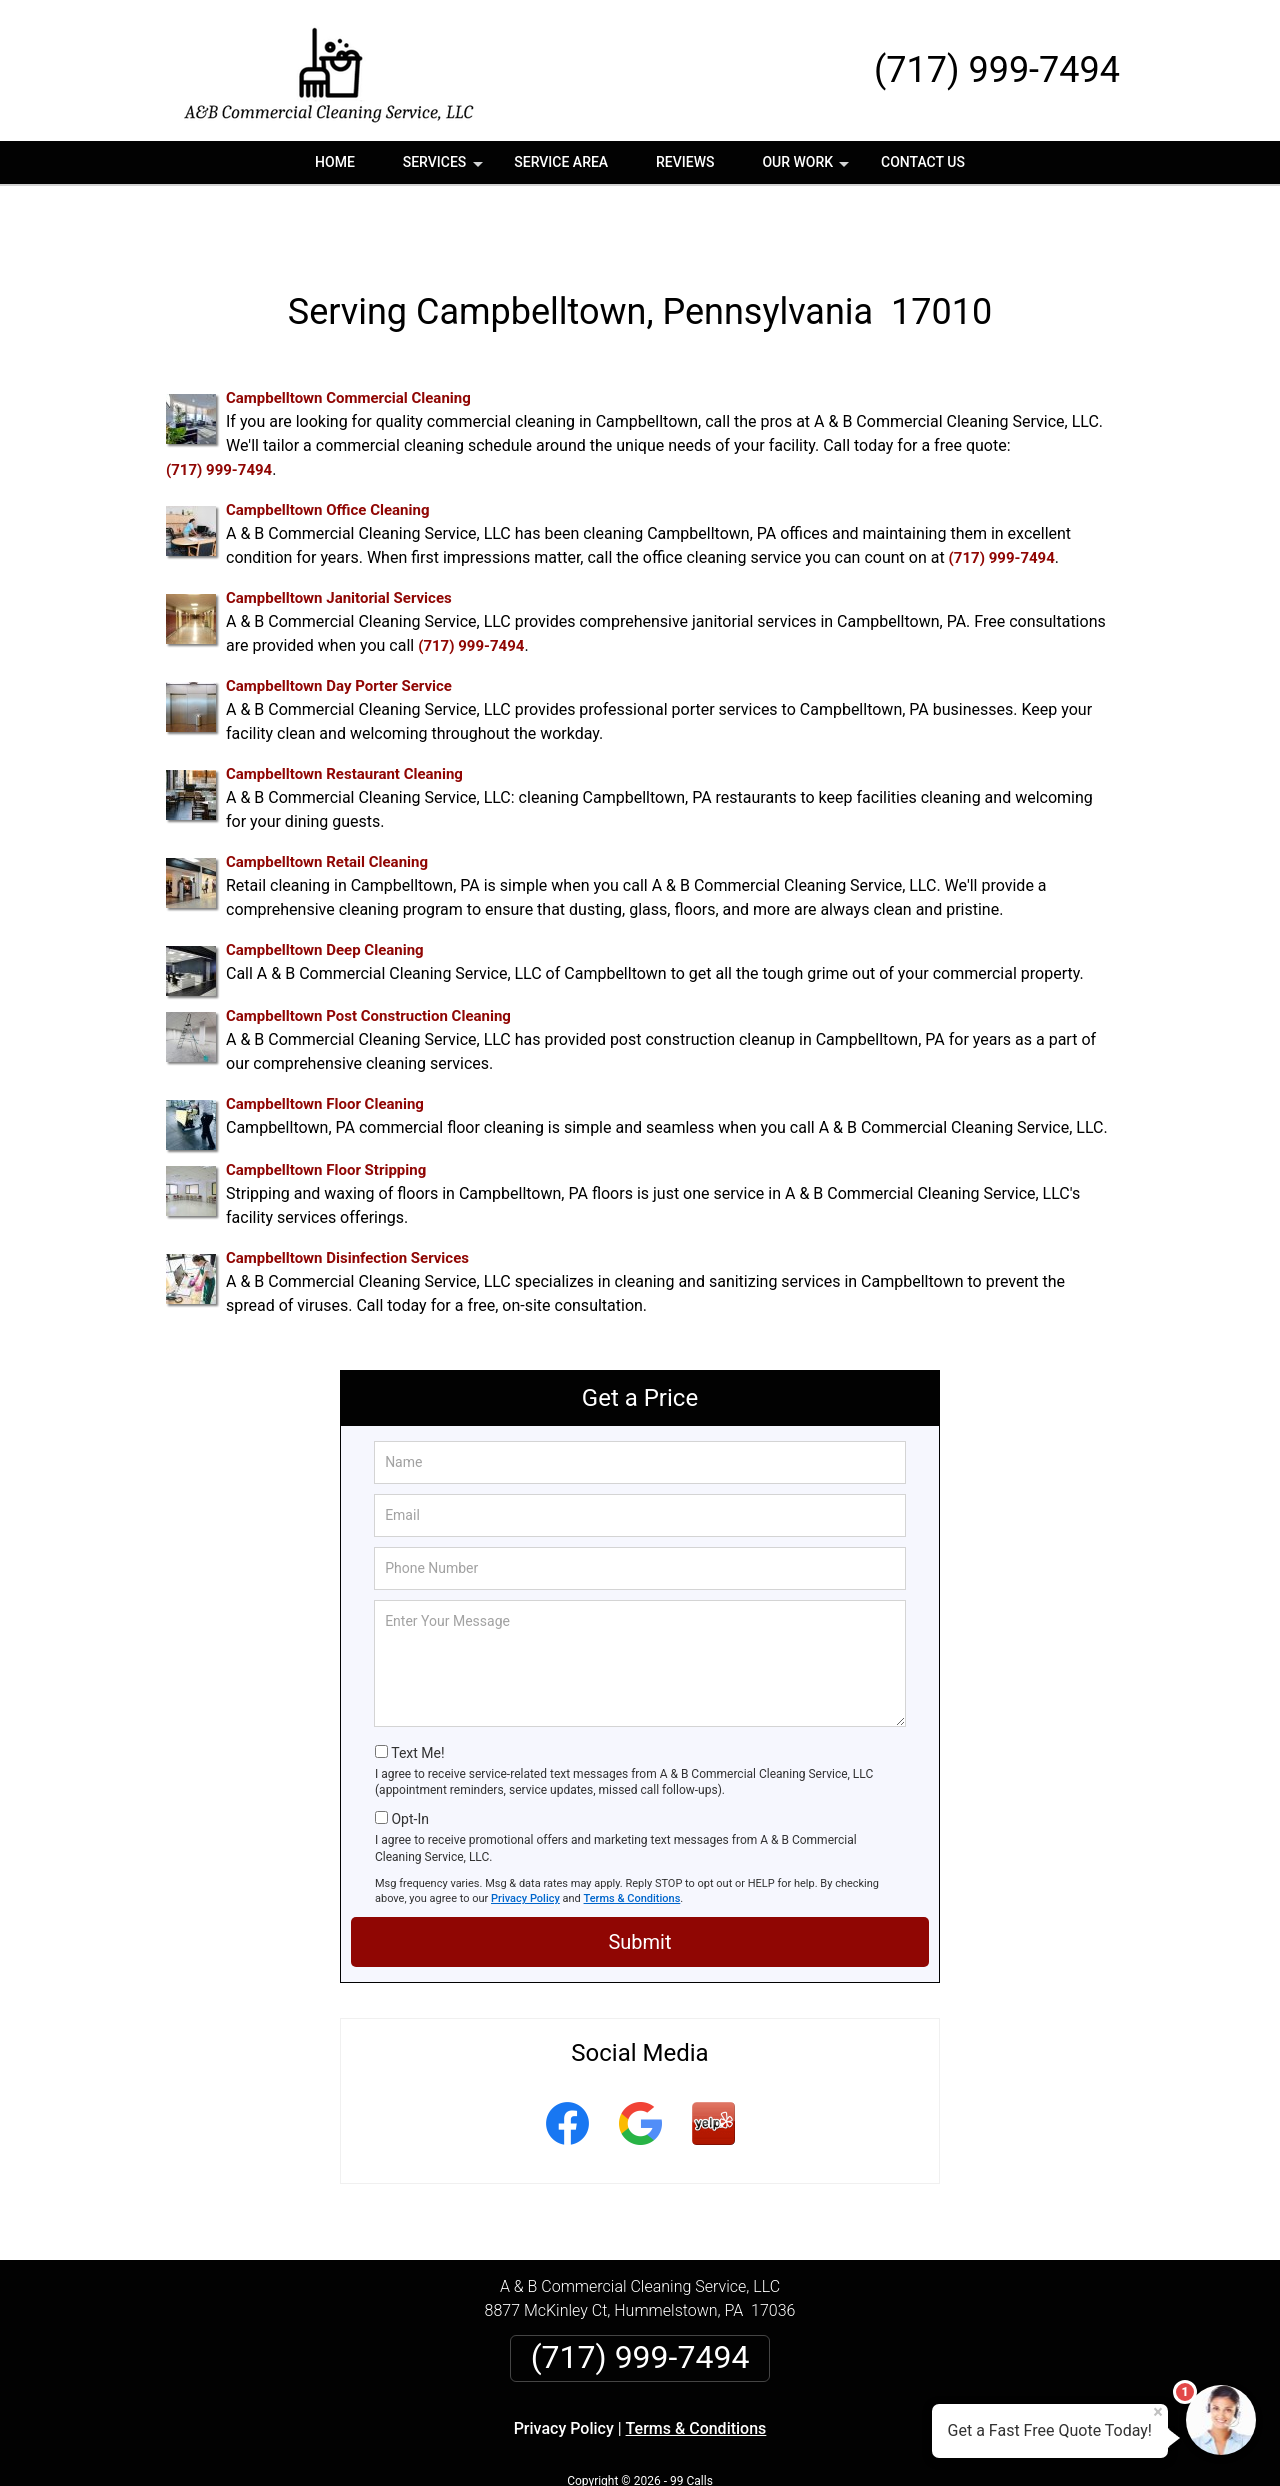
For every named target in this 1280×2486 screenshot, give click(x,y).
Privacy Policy (525, 1837)
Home (335, 162)
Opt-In (409, 1758)
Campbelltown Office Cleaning (327, 450)
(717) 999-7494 (997, 70)
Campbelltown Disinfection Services (347, 1198)
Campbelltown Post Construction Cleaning (368, 956)
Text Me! (417, 1692)
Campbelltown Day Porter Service (339, 626)
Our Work (807, 169)
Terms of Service (785, 2443)
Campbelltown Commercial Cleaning (348, 338)
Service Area (561, 162)
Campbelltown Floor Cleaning (325, 1044)
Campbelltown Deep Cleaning (325, 890)
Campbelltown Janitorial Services (339, 538)
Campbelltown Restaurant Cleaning (344, 714)
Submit (639, 1881)
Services (445, 169)
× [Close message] (1158, 2412)
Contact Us (923, 162)
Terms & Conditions (632, 1837)
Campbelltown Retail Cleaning (327, 802)
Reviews (685, 162)
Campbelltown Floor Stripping (326, 1110)
